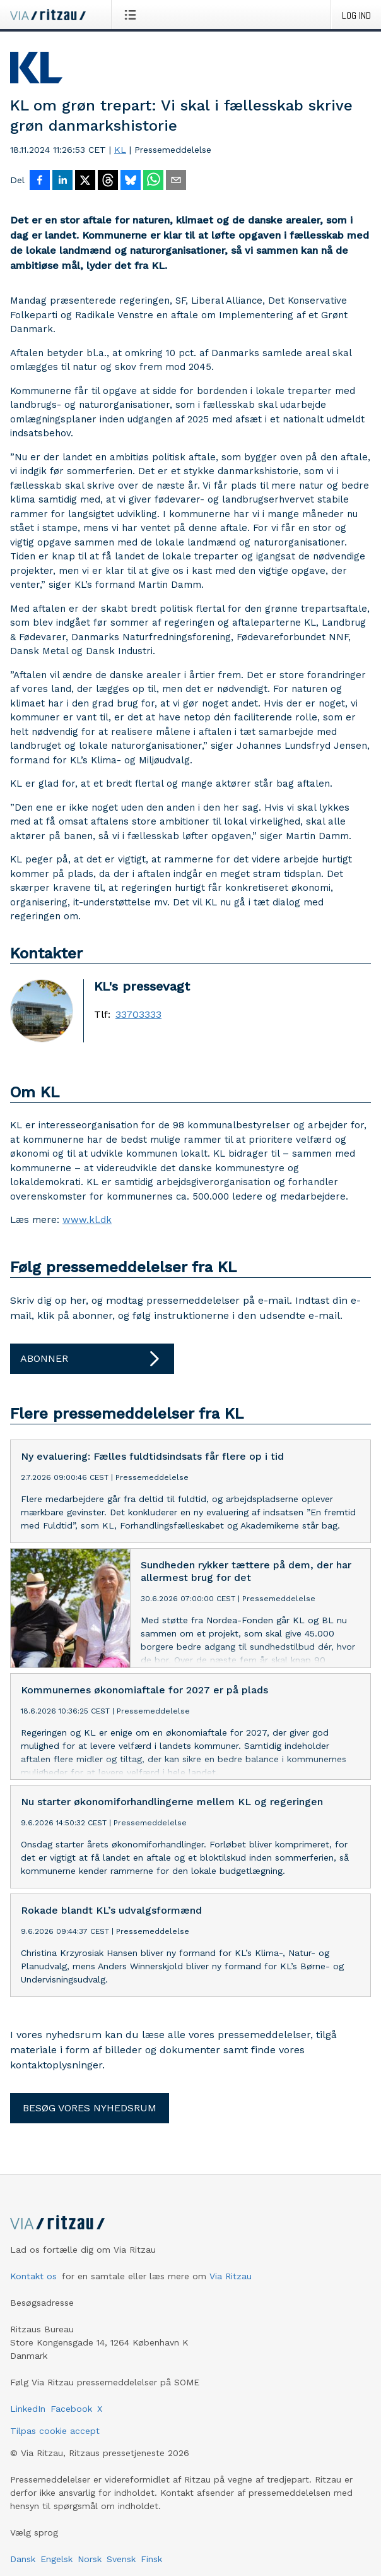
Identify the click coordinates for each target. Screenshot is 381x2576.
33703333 (138, 1014)
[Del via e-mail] (176, 181)
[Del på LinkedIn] (62, 181)
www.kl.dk (87, 1219)
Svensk (121, 2559)
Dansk (22, 2559)
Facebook (71, 2409)
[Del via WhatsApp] (153, 181)
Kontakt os (33, 2276)
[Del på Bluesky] (130, 181)
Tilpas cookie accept (55, 2431)
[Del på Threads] (108, 181)
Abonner (92, 1358)
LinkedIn (27, 2409)
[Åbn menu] (132, 14)
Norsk (90, 2559)
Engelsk (56, 2559)
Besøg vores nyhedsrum (89, 2108)
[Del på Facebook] (40, 181)
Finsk (151, 2559)
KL (120, 150)
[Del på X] (85, 181)
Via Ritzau (230, 2276)
